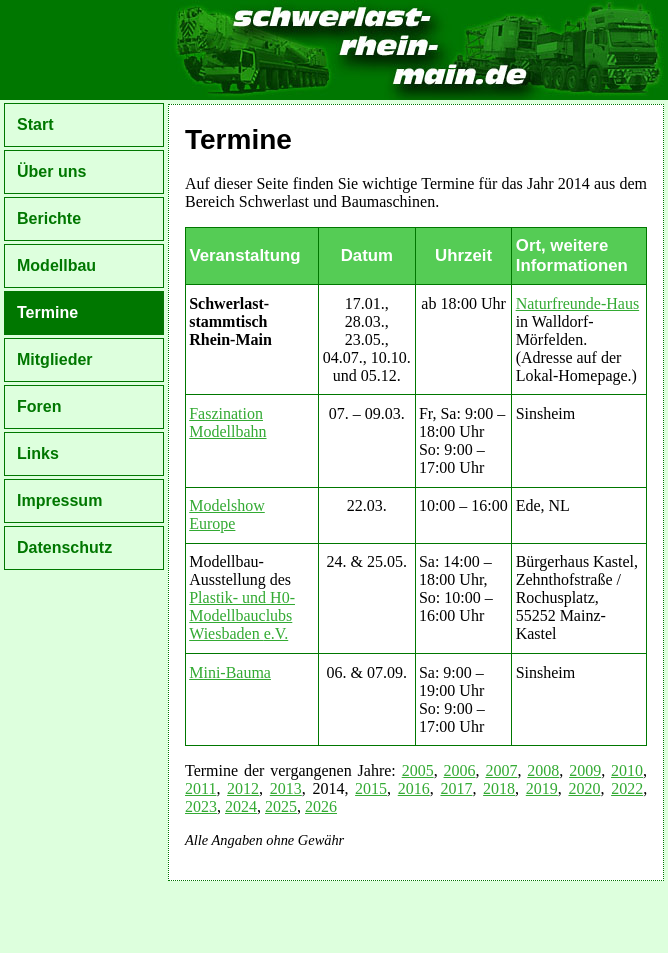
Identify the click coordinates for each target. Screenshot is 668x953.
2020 (584, 788)
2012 (243, 788)
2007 (501, 770)
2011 (200, 788)
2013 (286, 788)
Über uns (51, 171)
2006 (460, 770)
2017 (456, 788)
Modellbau (56, 265)
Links (38, 453)
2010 (627, 770)
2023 (201, 806)
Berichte (49, 218)
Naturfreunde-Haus (578, 303)
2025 (281, 806)
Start (35, 124)
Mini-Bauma (230, 672)
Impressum (59, 500)
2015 (371, 788)
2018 (499, 788)
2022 (627, 788)
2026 (321, 806)
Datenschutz (64, 547)
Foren (39, 406)
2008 (543, 770)
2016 (414, 788)
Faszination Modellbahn (227, 422)
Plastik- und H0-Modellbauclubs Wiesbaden (242, 615)
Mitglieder (55, 359)
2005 (418, 770)
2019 (542, 788)
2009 (585, 770)
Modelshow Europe (227, 514)
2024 (241, 806)
